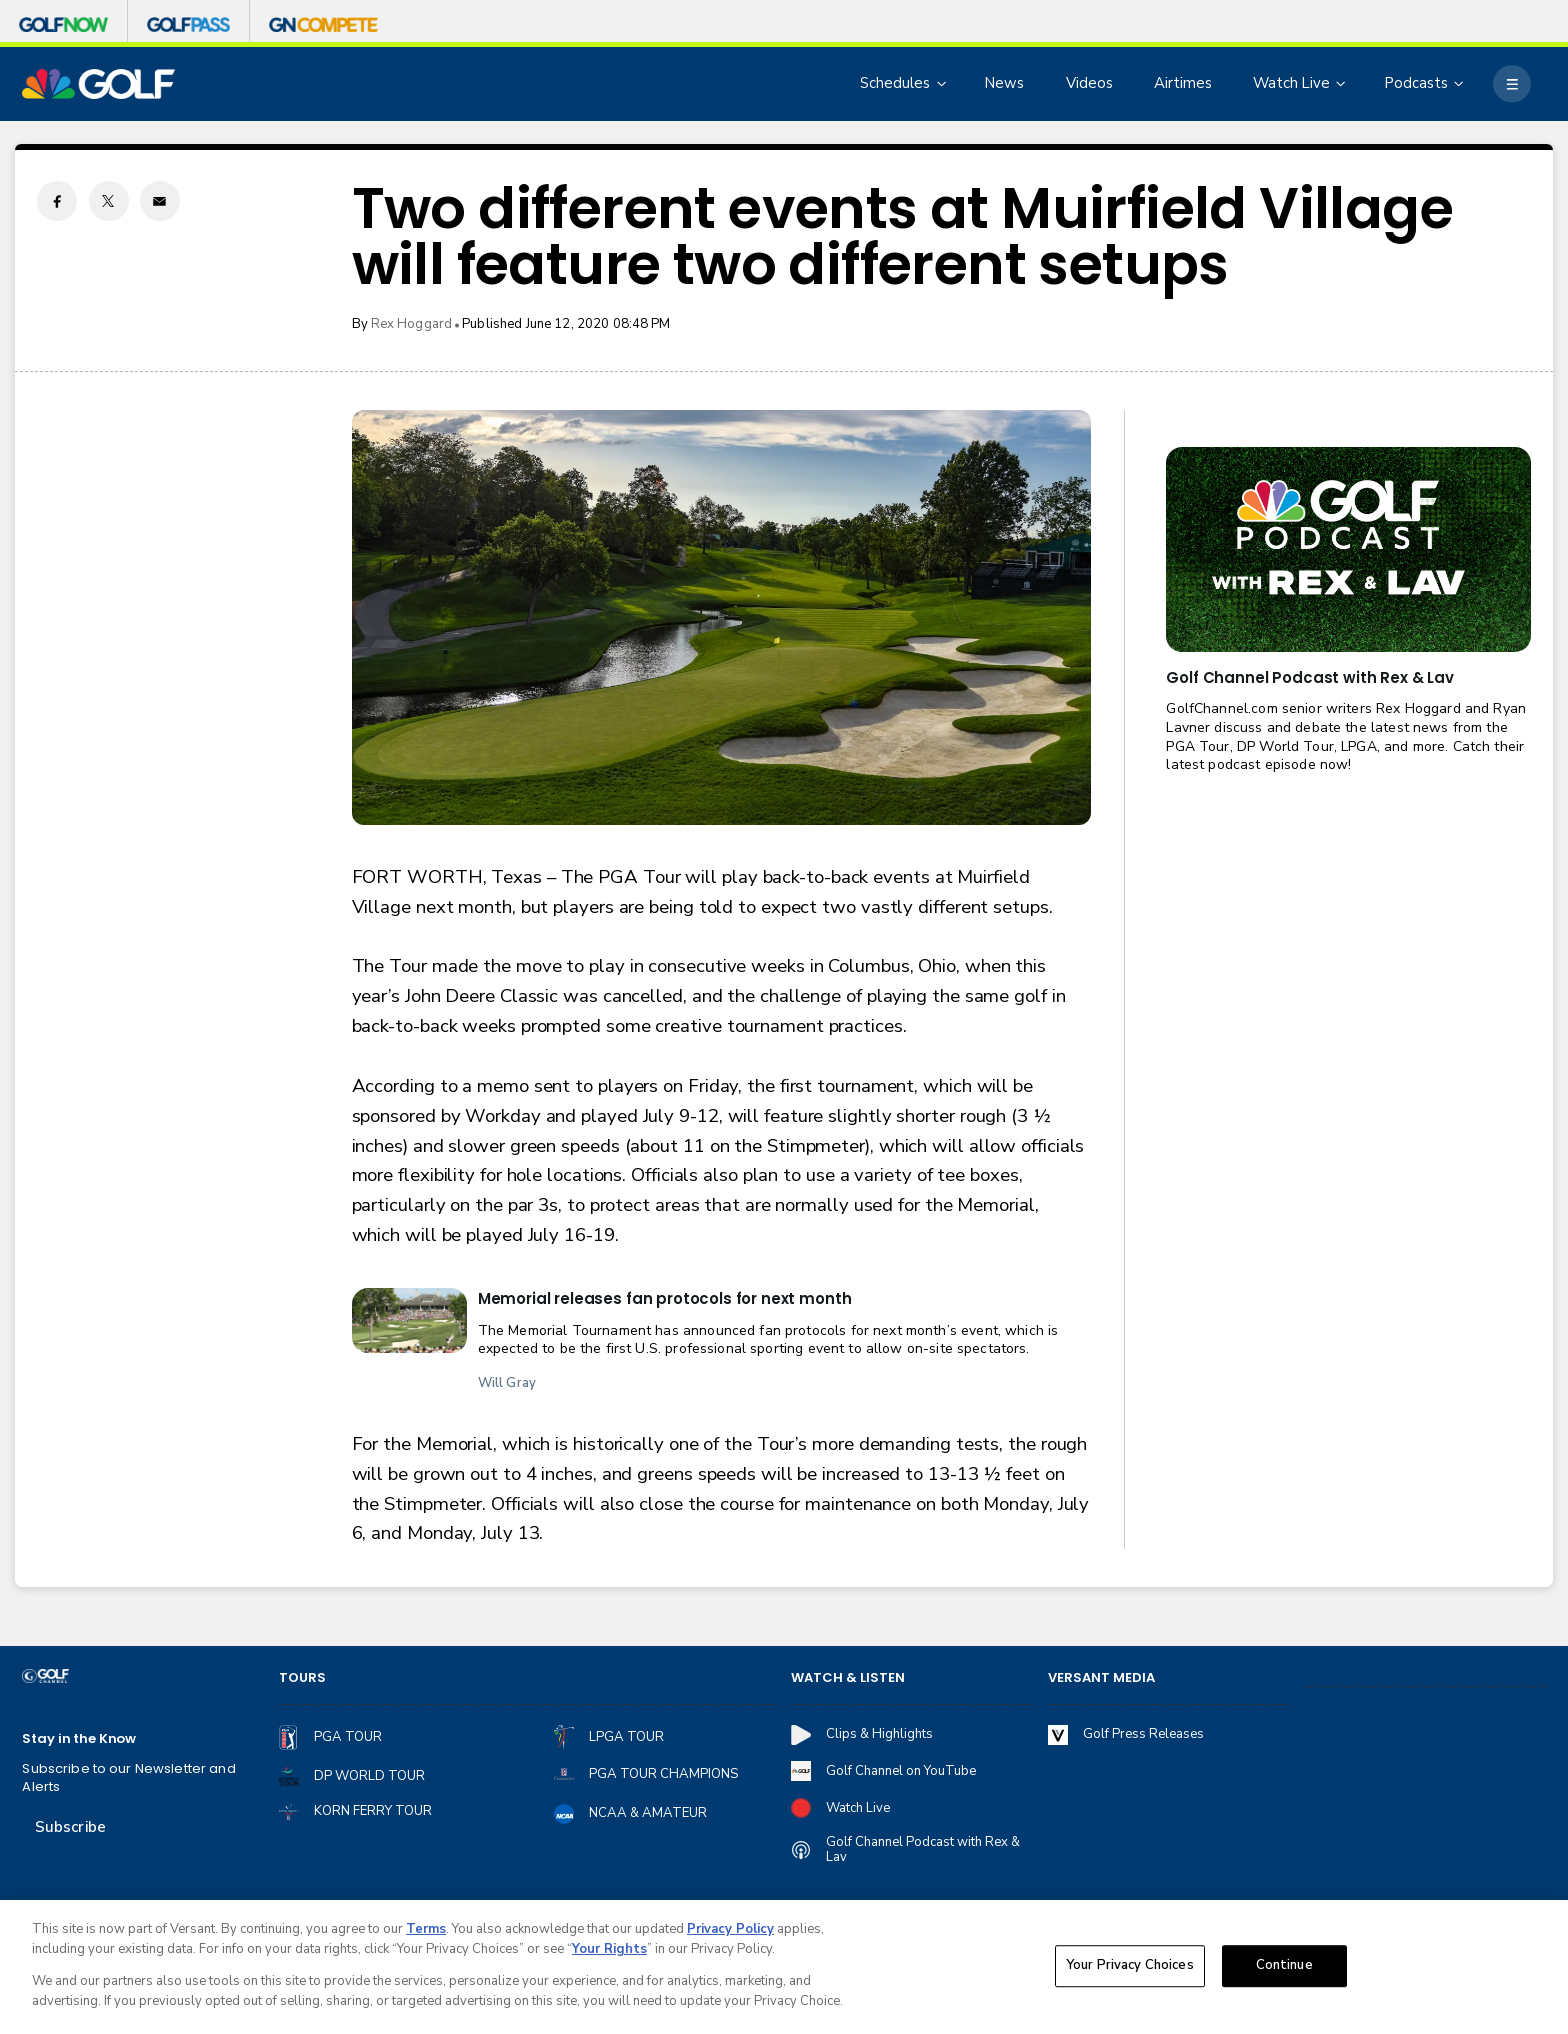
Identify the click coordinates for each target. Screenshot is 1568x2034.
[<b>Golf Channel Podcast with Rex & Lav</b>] (1348, 549)
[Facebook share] (57, 201)
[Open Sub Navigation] (943, 83)
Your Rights (609, 1954)
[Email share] (160, 201)
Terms (426, 1934)
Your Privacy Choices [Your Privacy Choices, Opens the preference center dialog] (1130, 1970)
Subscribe (70, 1827)
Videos (1089, 83)
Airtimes (1183, 83)
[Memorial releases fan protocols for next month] (409, 1320)
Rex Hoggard (412, 324)
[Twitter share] (109, 201)
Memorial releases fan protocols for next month (665, 1298)
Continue (1284, 1970)
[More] (1511, 83)
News (1004, 83)
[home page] (98, 84)
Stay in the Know (79, 1739)
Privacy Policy (730, 1934)
